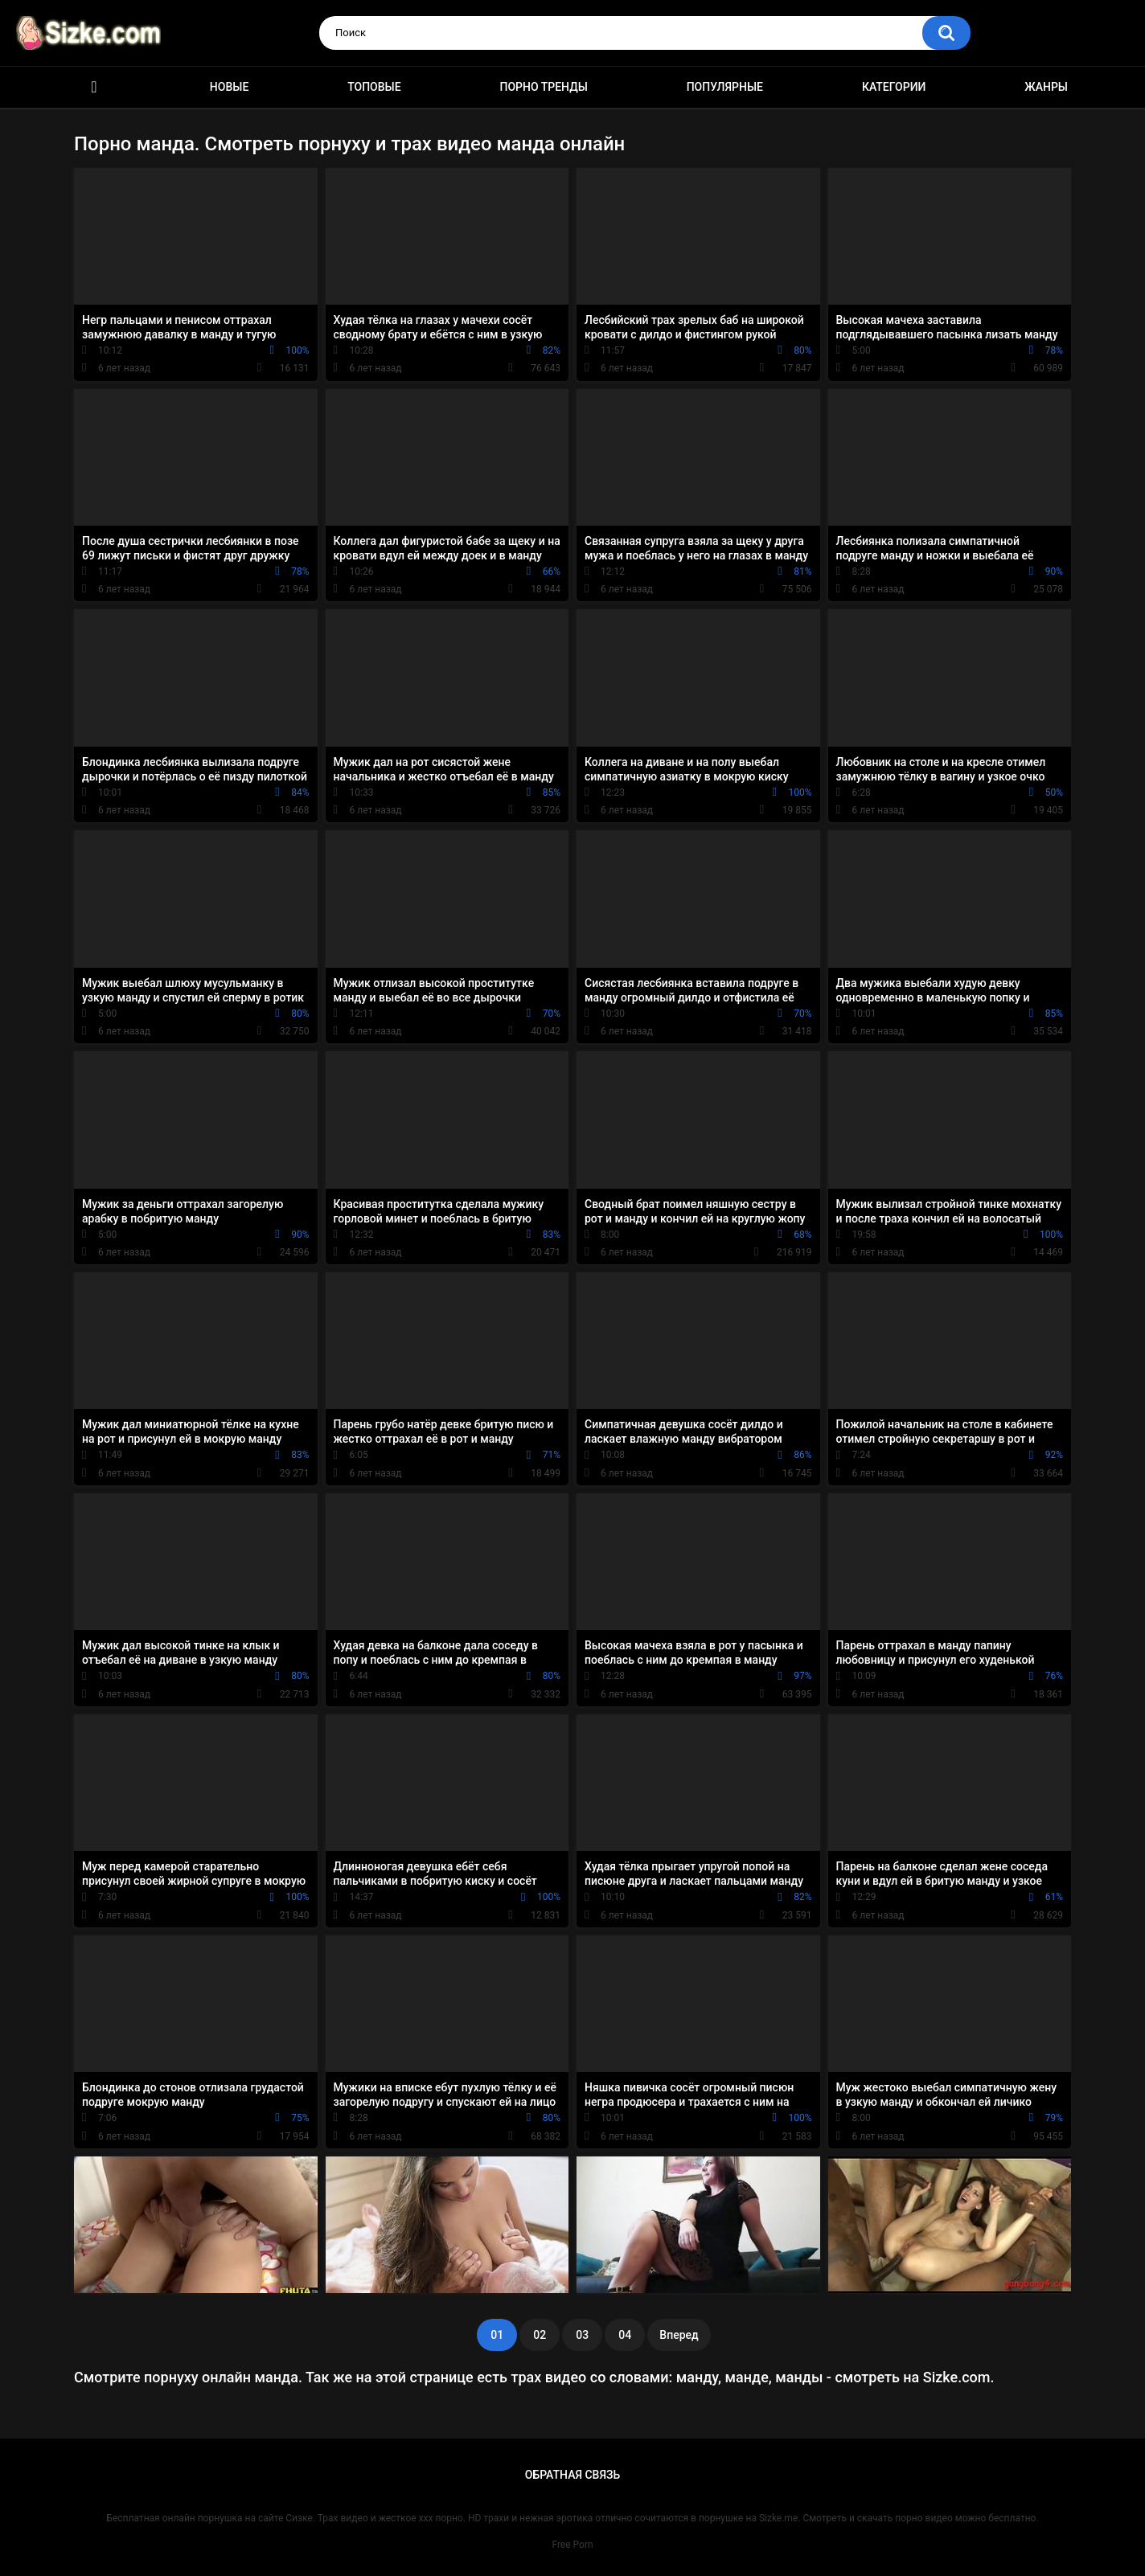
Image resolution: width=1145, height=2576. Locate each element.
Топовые (373, 86)
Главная (94, 87)
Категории (894, 86)
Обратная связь (572, 2474)
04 (624, 2334)
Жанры (1046, 86)
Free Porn (572, 2544)
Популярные (725, 86)
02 (539, 2334)
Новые (229, 86)
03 (582, 2334)
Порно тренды (543, 86)
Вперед (678, 2334)
